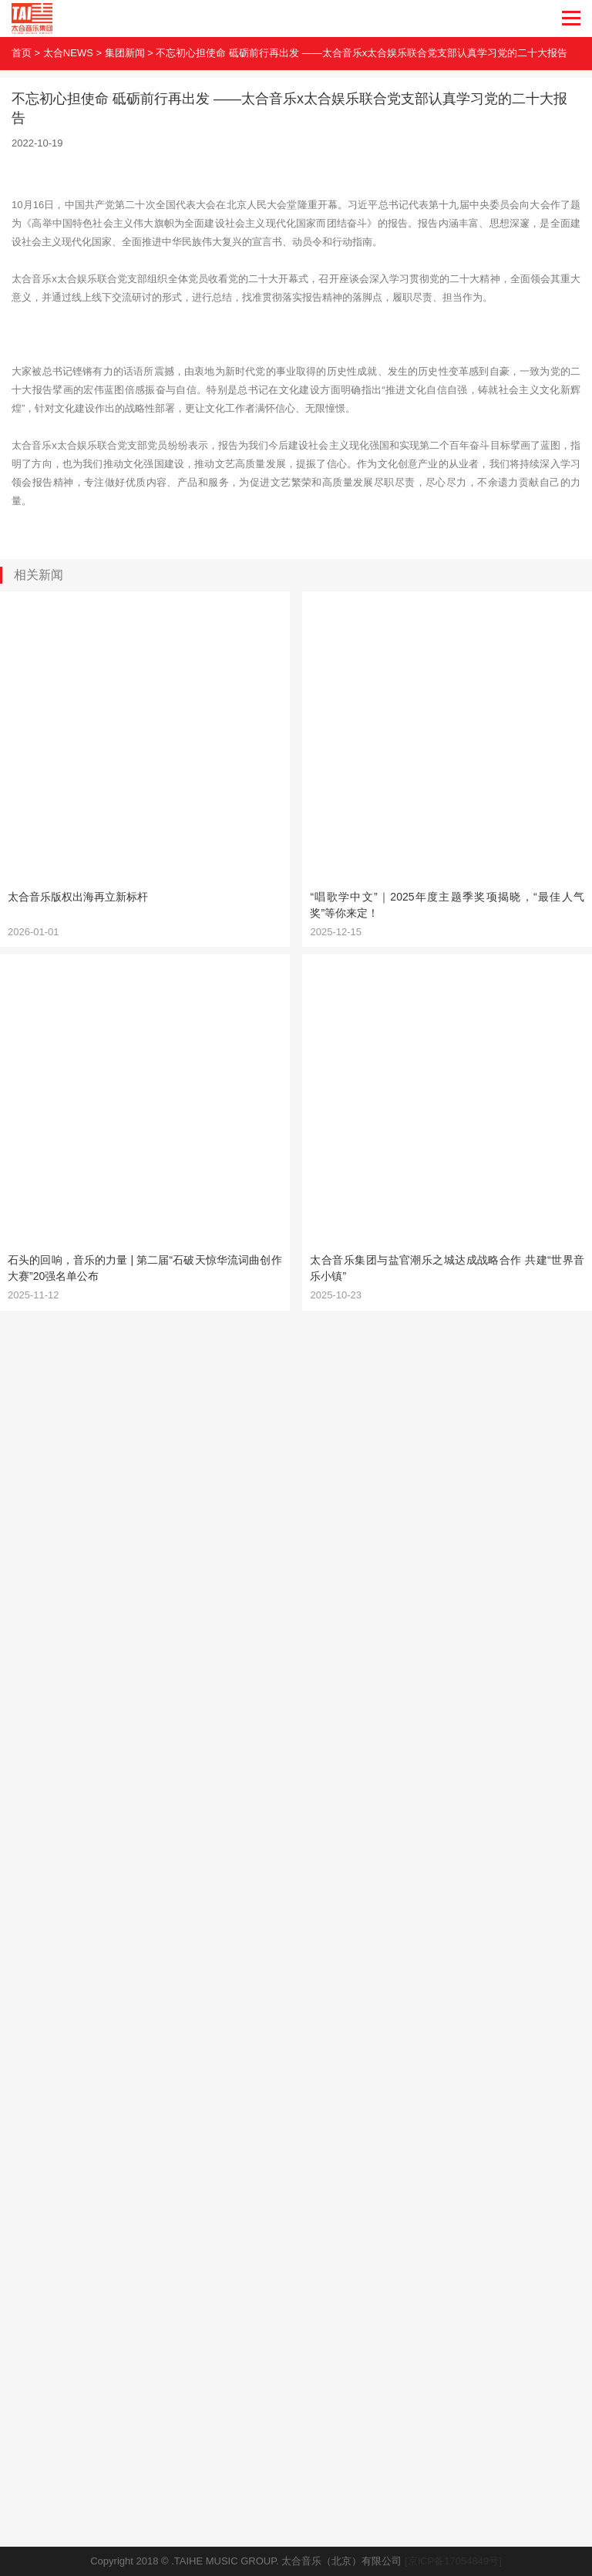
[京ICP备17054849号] (453, 2561)
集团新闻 (125, 53)
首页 (22, 53)
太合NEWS (68, 53)
